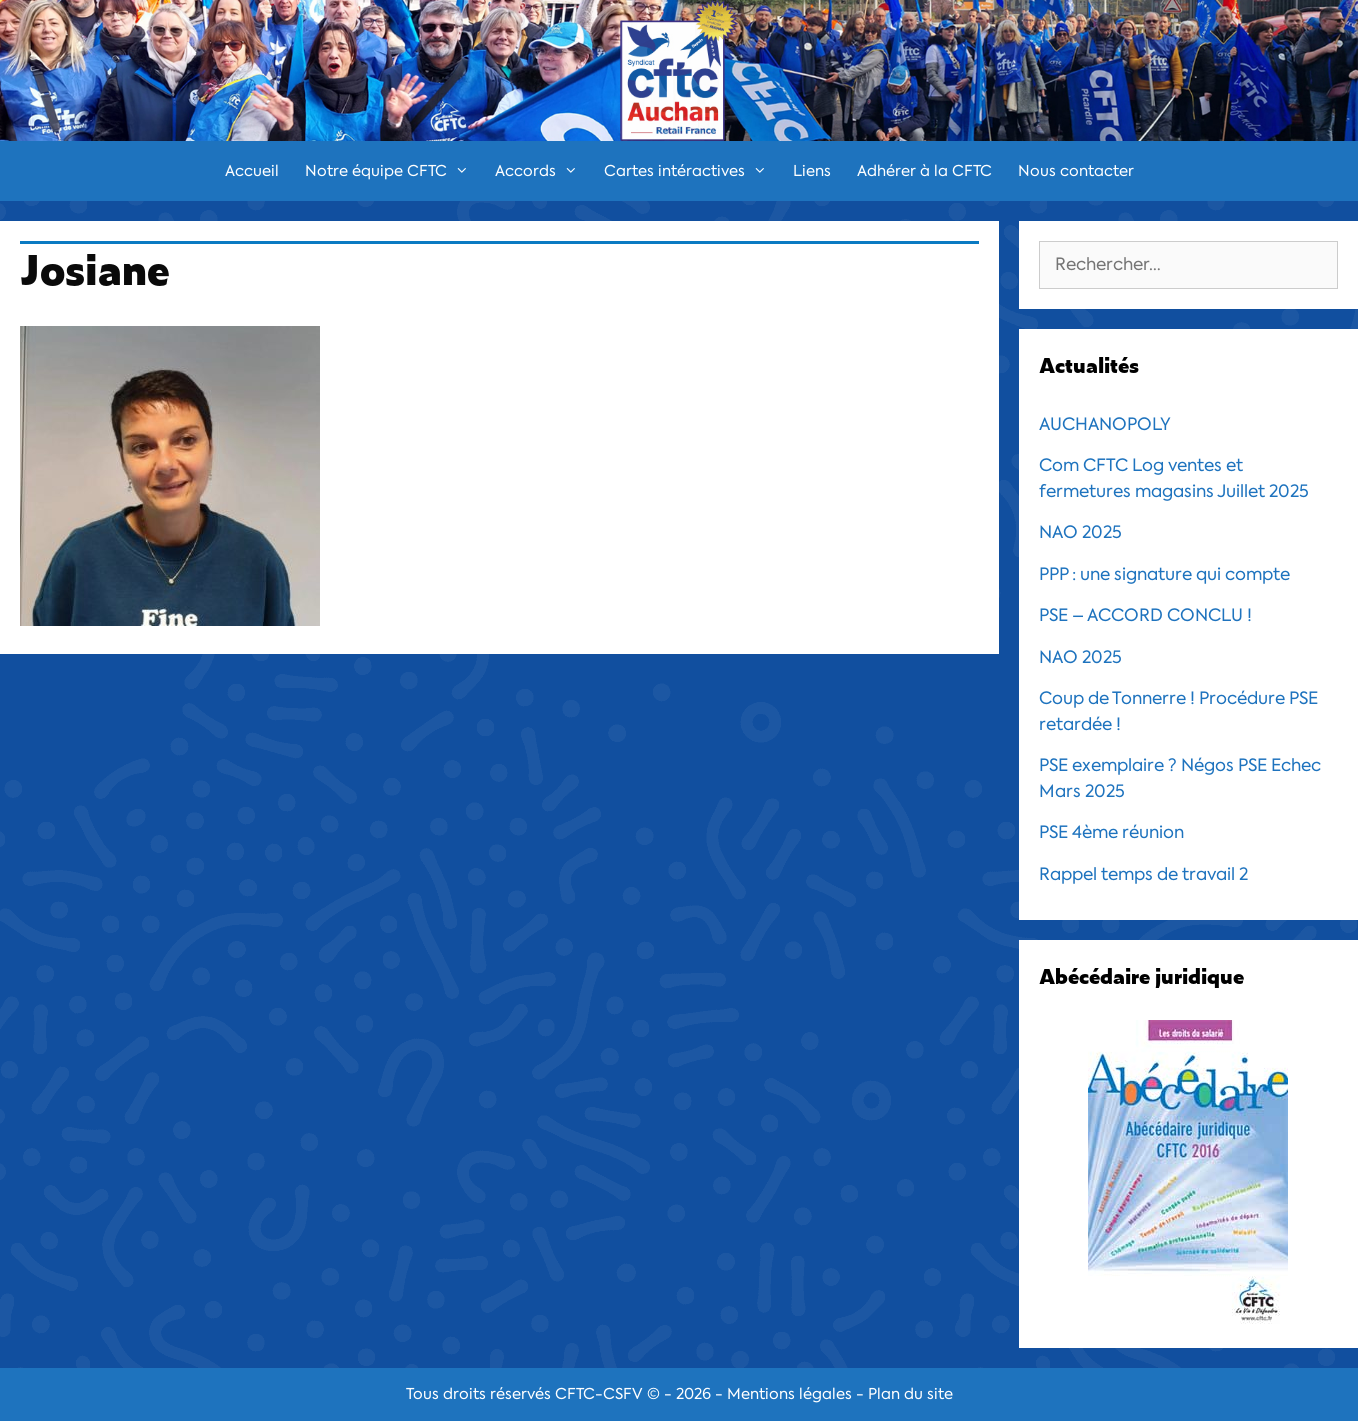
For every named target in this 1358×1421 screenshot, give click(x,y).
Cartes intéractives (692, 171)
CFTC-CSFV (599, 1394)
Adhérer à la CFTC (924, 171)
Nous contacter (1076, 171)
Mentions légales (789, 1394)
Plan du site (910, 1394)
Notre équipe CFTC (393, 171)
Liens (812, 171)
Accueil (252, 171)
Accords (543, 171)
